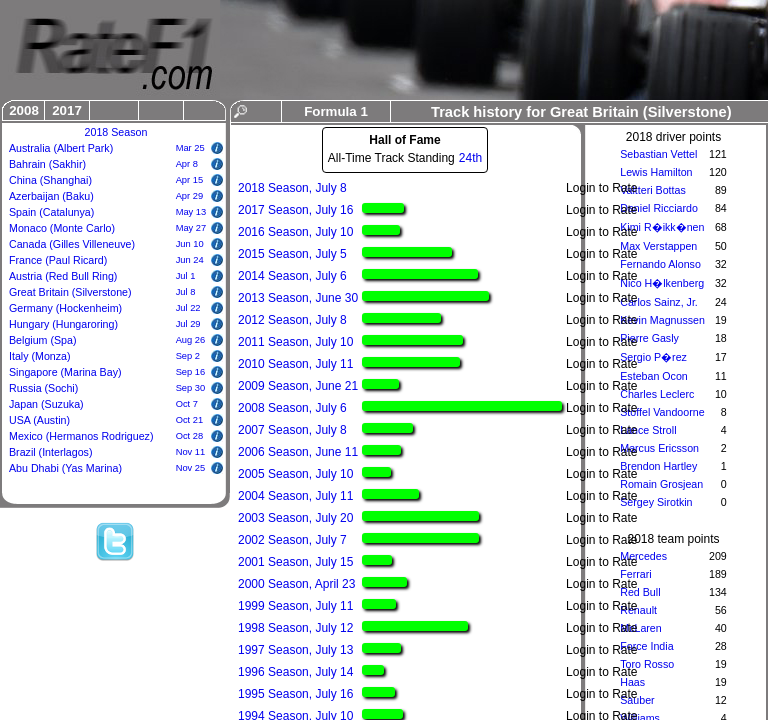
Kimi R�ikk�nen (662, 227)
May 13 (191, 212)
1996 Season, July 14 (295, 672)
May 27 (191, 228)
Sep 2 (188, 356)
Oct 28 (189, 436)
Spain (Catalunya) (51, 212)
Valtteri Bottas (653, 190)
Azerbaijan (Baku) (51, 196)
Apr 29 (189, 196)
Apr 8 (187, 164)
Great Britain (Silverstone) (70, 292)
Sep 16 (191, 372)
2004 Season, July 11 (295, 496)
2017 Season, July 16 (295, 210)
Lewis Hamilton (656, 172)
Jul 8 (186, 292)
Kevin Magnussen (662, 320)
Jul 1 (186, 276)
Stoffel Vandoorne (662, 412)
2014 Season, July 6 (292, 276)
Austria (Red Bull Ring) (63, 276)
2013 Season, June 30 (298, 298)
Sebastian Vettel (658, 154)
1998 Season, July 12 (295, 628)
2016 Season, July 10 (295, 232)
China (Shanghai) (50, 180)
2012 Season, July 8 (292, 320)
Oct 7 (187, 404)
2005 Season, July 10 (295, 474)
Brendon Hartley (658, 466)
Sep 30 (191, 388)
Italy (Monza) (40, 356)
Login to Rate (601, 188)
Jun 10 (190, 244)
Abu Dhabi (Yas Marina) (65, 468)
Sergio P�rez (653, 357)
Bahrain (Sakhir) (47, 164)
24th (470, 158)
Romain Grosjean (661, 484)
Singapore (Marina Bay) (65, 372)
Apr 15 (189, 180)
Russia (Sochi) (43, 388)
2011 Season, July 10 (295, 342)
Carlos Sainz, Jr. (659, 302)
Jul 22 (188, 308)
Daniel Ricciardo (659, 208)
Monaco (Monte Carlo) (62, 228)
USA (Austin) (39, 420)
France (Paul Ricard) (58, 260)
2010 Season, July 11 (295, 364)
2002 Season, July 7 (292, 540)
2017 (67, 110)
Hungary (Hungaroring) (63, 324)
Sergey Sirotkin (656, 502)
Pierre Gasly (649, 338)
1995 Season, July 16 (295, 694)
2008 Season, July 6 (292, 408)
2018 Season (116, 132)
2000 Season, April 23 (296, 584)
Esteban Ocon (654, 376)
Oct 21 (189, 420)
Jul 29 (188, 324)
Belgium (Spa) (43, 340)
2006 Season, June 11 (298, 452)
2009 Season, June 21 (298, 386)
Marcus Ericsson (659, 448)
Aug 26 (191, 340)
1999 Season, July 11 (295, 606)
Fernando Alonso (660, 264)
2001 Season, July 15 (295, 562)
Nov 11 (191, 452)
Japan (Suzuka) (46, 404)
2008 (24, 110)
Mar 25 (190, 148)
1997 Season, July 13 (295, 650)
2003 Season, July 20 (295, 518)
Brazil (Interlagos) (51, 452)
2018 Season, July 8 (292, 188)
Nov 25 (191, 468)
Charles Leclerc (657, 394)
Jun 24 (190, 260)
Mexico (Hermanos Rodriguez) (81, 436)
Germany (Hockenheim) (65, 308)
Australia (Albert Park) (61, 148)
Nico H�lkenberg (662, 283)
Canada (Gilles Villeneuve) (72, 244)
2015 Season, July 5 (292, 254)
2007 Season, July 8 (292, 430)
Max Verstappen (658, 246)
